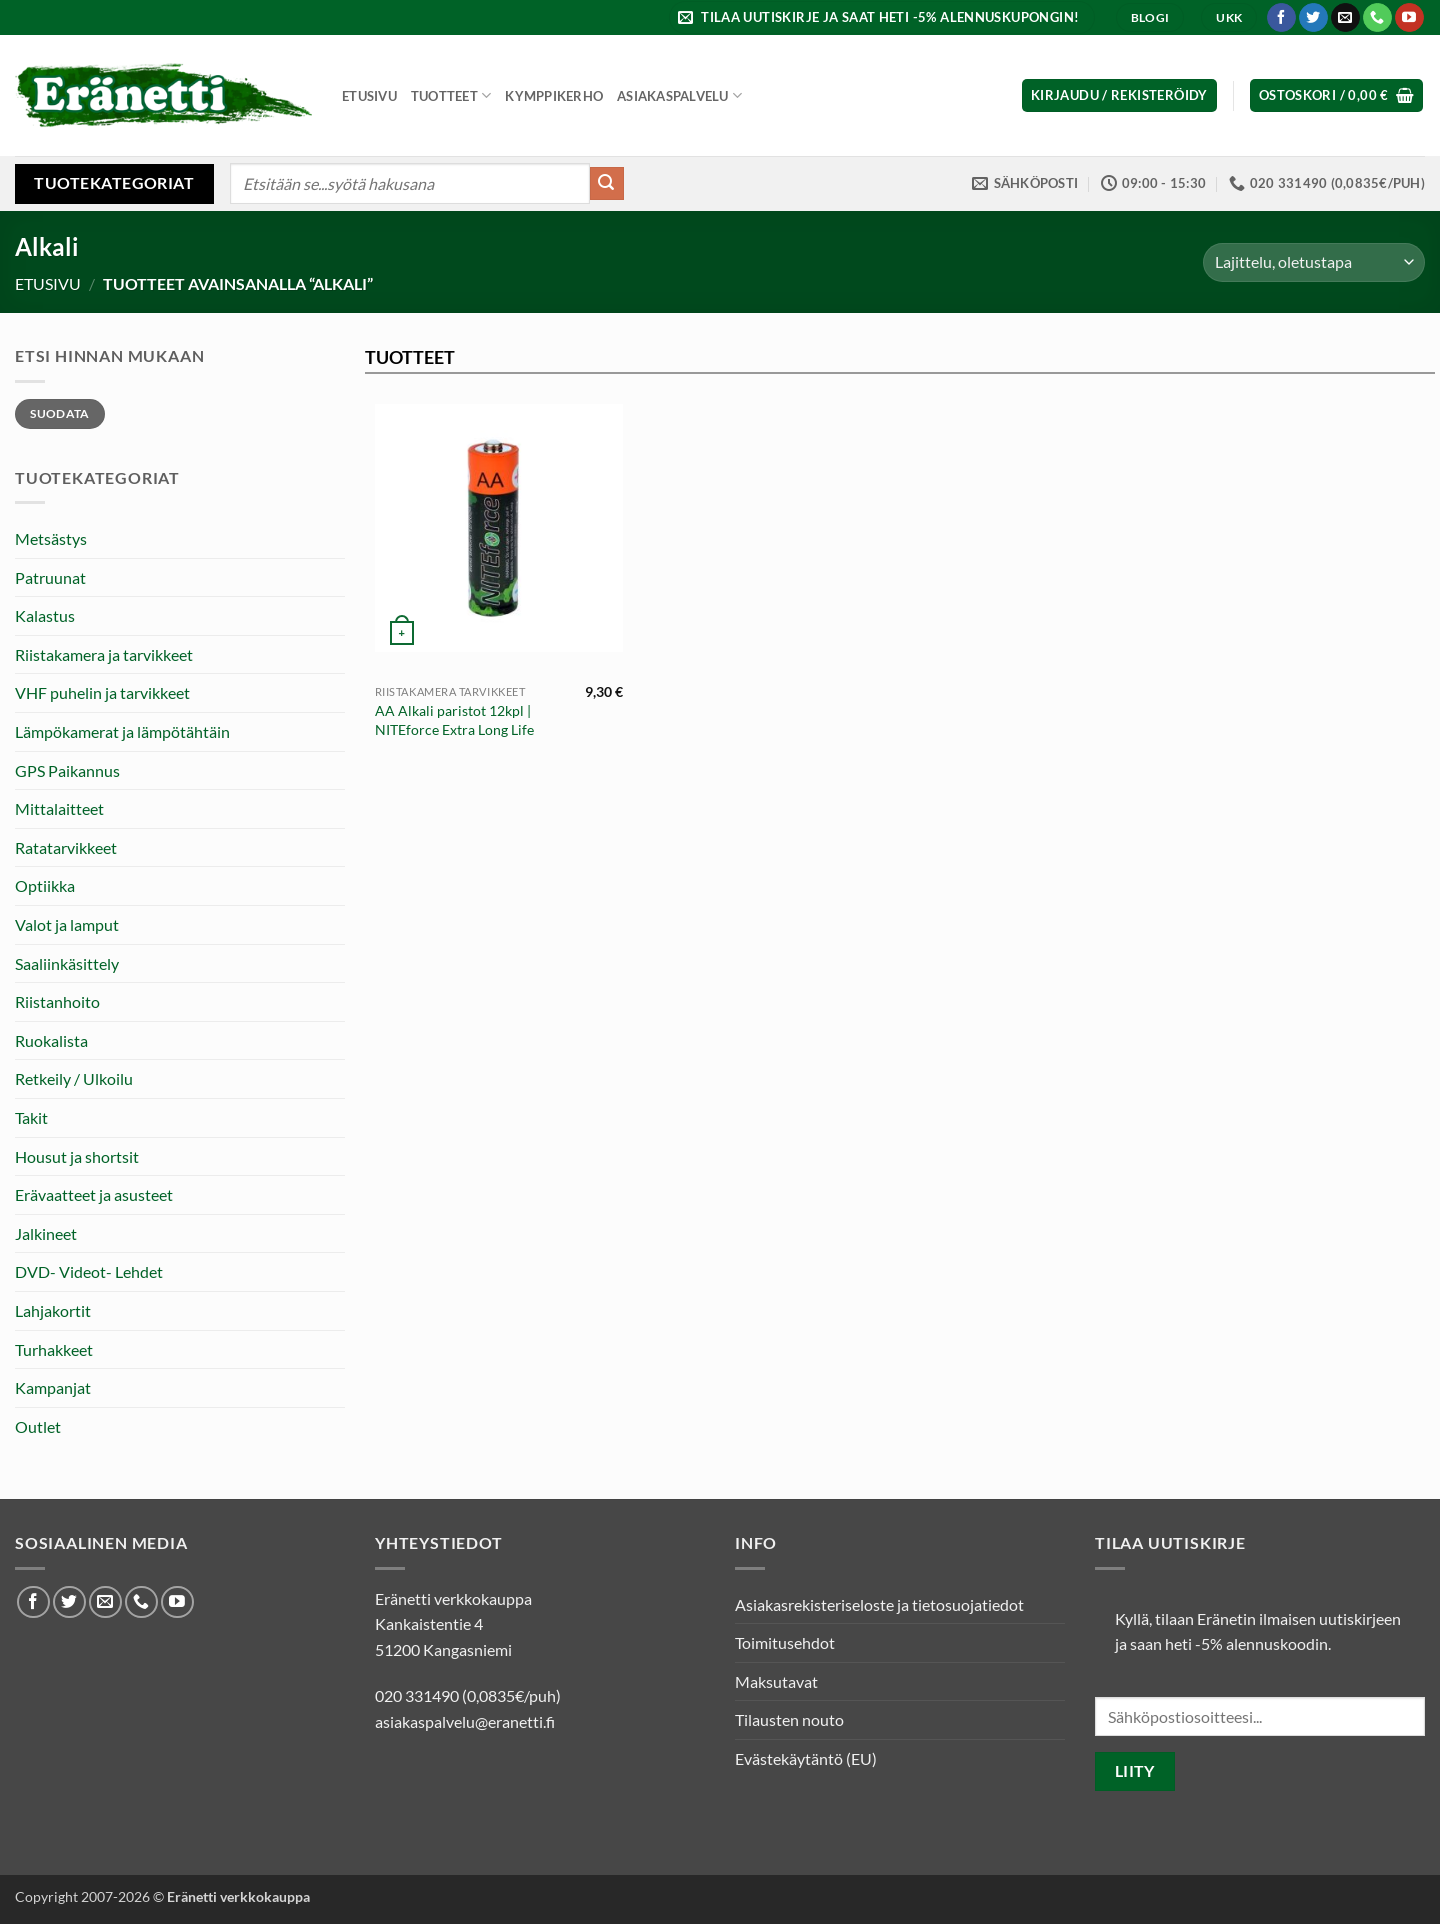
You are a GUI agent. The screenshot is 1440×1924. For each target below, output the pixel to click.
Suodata (60, 413)
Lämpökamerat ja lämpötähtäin (122, 731)
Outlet (38, 1426)
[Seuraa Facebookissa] (1281, 18)
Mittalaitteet (59, 808)
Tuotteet (451, 95)
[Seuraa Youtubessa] (1409, 18)
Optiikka (45, 885)
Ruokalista (51, 1040)
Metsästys (51, 538)
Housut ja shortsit (77, 1156)
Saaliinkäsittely (67, 963)
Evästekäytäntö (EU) (806, 1758)
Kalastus (45, 615)
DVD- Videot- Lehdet (89, 1271)
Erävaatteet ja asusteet (94, 1194)
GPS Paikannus (67, 770)
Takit (31, 1117)
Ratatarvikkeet (66, 847)
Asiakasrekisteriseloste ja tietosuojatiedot (879, 1604)
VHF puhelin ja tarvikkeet (102, 692)
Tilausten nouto (789, 1719)
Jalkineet (46, 1233)
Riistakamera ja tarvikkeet (104, 654)
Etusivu (369, 96)
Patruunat (50, 577)
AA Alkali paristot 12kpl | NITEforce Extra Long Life (454, 720)
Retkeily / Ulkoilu (74, 1078)
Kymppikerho (554, 96)
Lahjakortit (53, 1310)
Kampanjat (53, 1387)
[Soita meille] (1377, 18)
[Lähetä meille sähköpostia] (1345, 18)
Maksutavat (776, 1681)
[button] (881, 17)
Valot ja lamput (67, 924)
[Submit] (607, 184)
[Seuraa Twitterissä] (1313, 18)
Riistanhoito (57, 1001)
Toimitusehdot (785, 1642)
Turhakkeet (54, 1349)
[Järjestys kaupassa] (1314, 262)
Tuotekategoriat (114, 182)
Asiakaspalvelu (679, 95)
